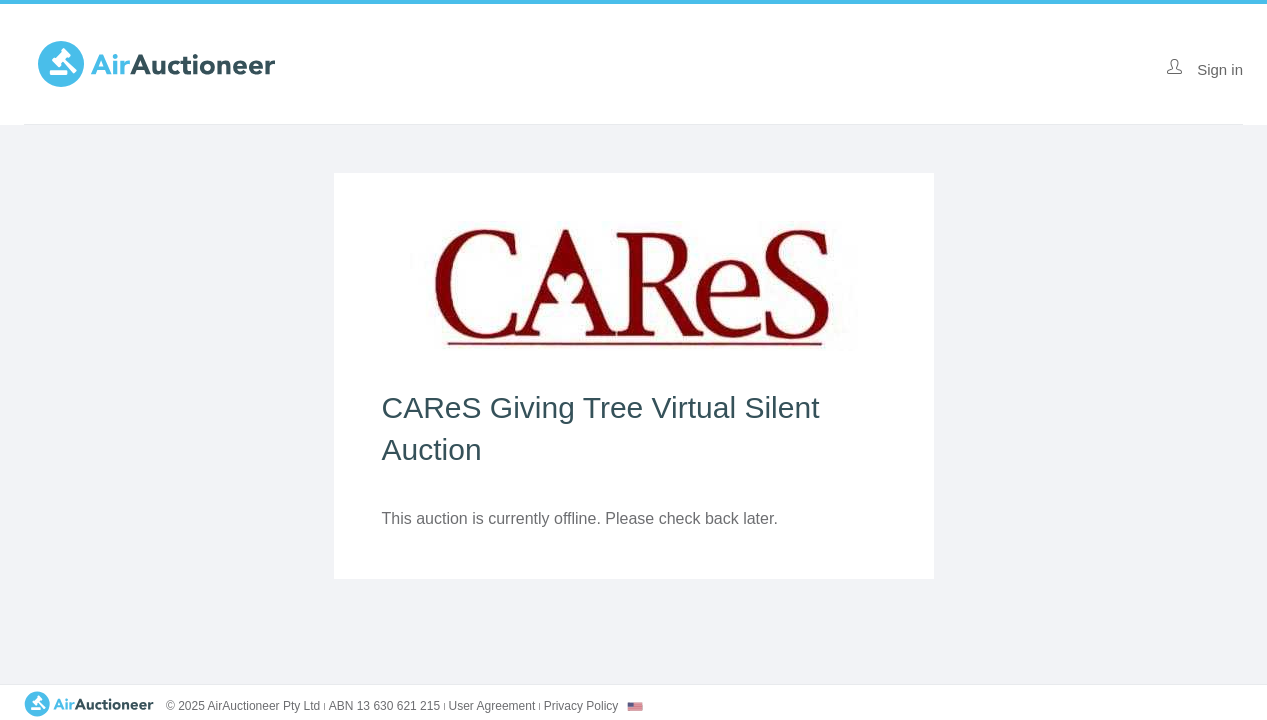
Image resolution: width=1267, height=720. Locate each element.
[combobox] (635, 706)
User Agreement (492, 706)
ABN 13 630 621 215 (384, 706)
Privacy (581, 706)
